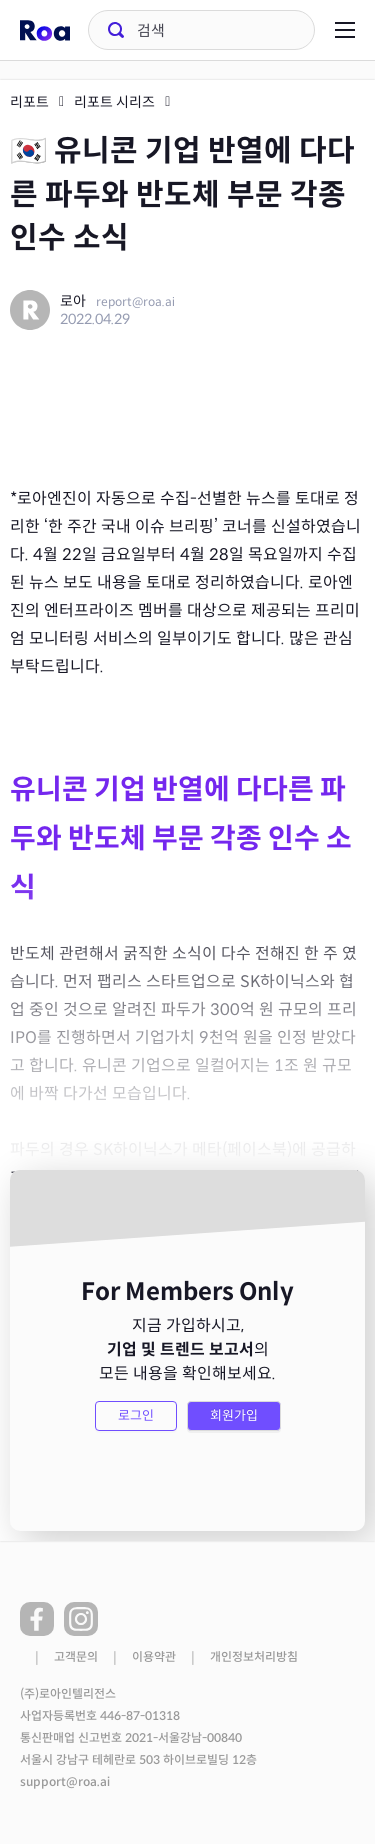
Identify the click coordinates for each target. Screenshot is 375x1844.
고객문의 (76, 1657)
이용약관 (154, 1657)
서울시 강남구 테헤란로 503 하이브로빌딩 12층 (138, 1760)
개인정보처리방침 (254, 1657)
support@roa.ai (65, 1782)
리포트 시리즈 (114, 102)
